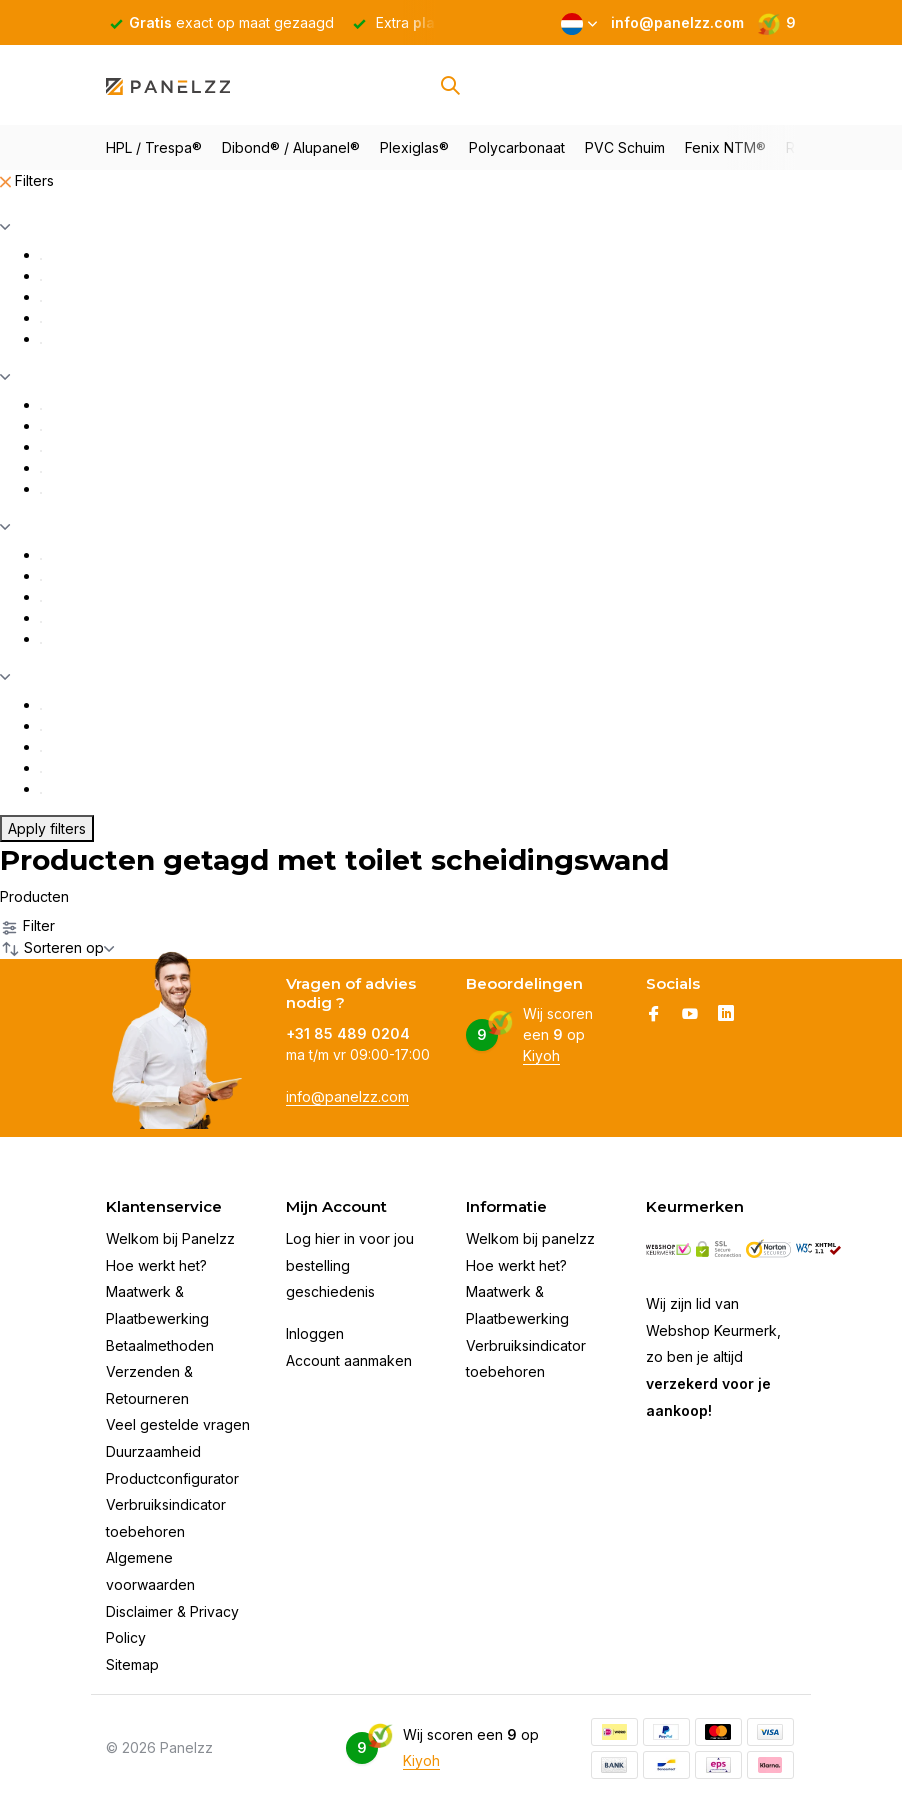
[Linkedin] (726, 1015)
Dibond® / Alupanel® (291, 147)
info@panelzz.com (347, 1096)
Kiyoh (541, 1055)
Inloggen (315, 1333)
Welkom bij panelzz (530, 1238)
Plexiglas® (414, 147)
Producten (34, 896)
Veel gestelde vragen (178, 1424)
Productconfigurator (172, 1478)
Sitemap (132, 1664)
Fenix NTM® (725, 147)
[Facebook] (654, 1015)
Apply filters (47, 828)
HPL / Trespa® (154, 147)
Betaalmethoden (160, 1345)
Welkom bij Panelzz (170, 1238)
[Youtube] (690, 1015)
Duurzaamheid (153, 1451)
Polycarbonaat (517, 147)
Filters (27, 180)
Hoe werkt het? (156, 1265)
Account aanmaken (349, 1360)
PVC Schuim (625, 147)
